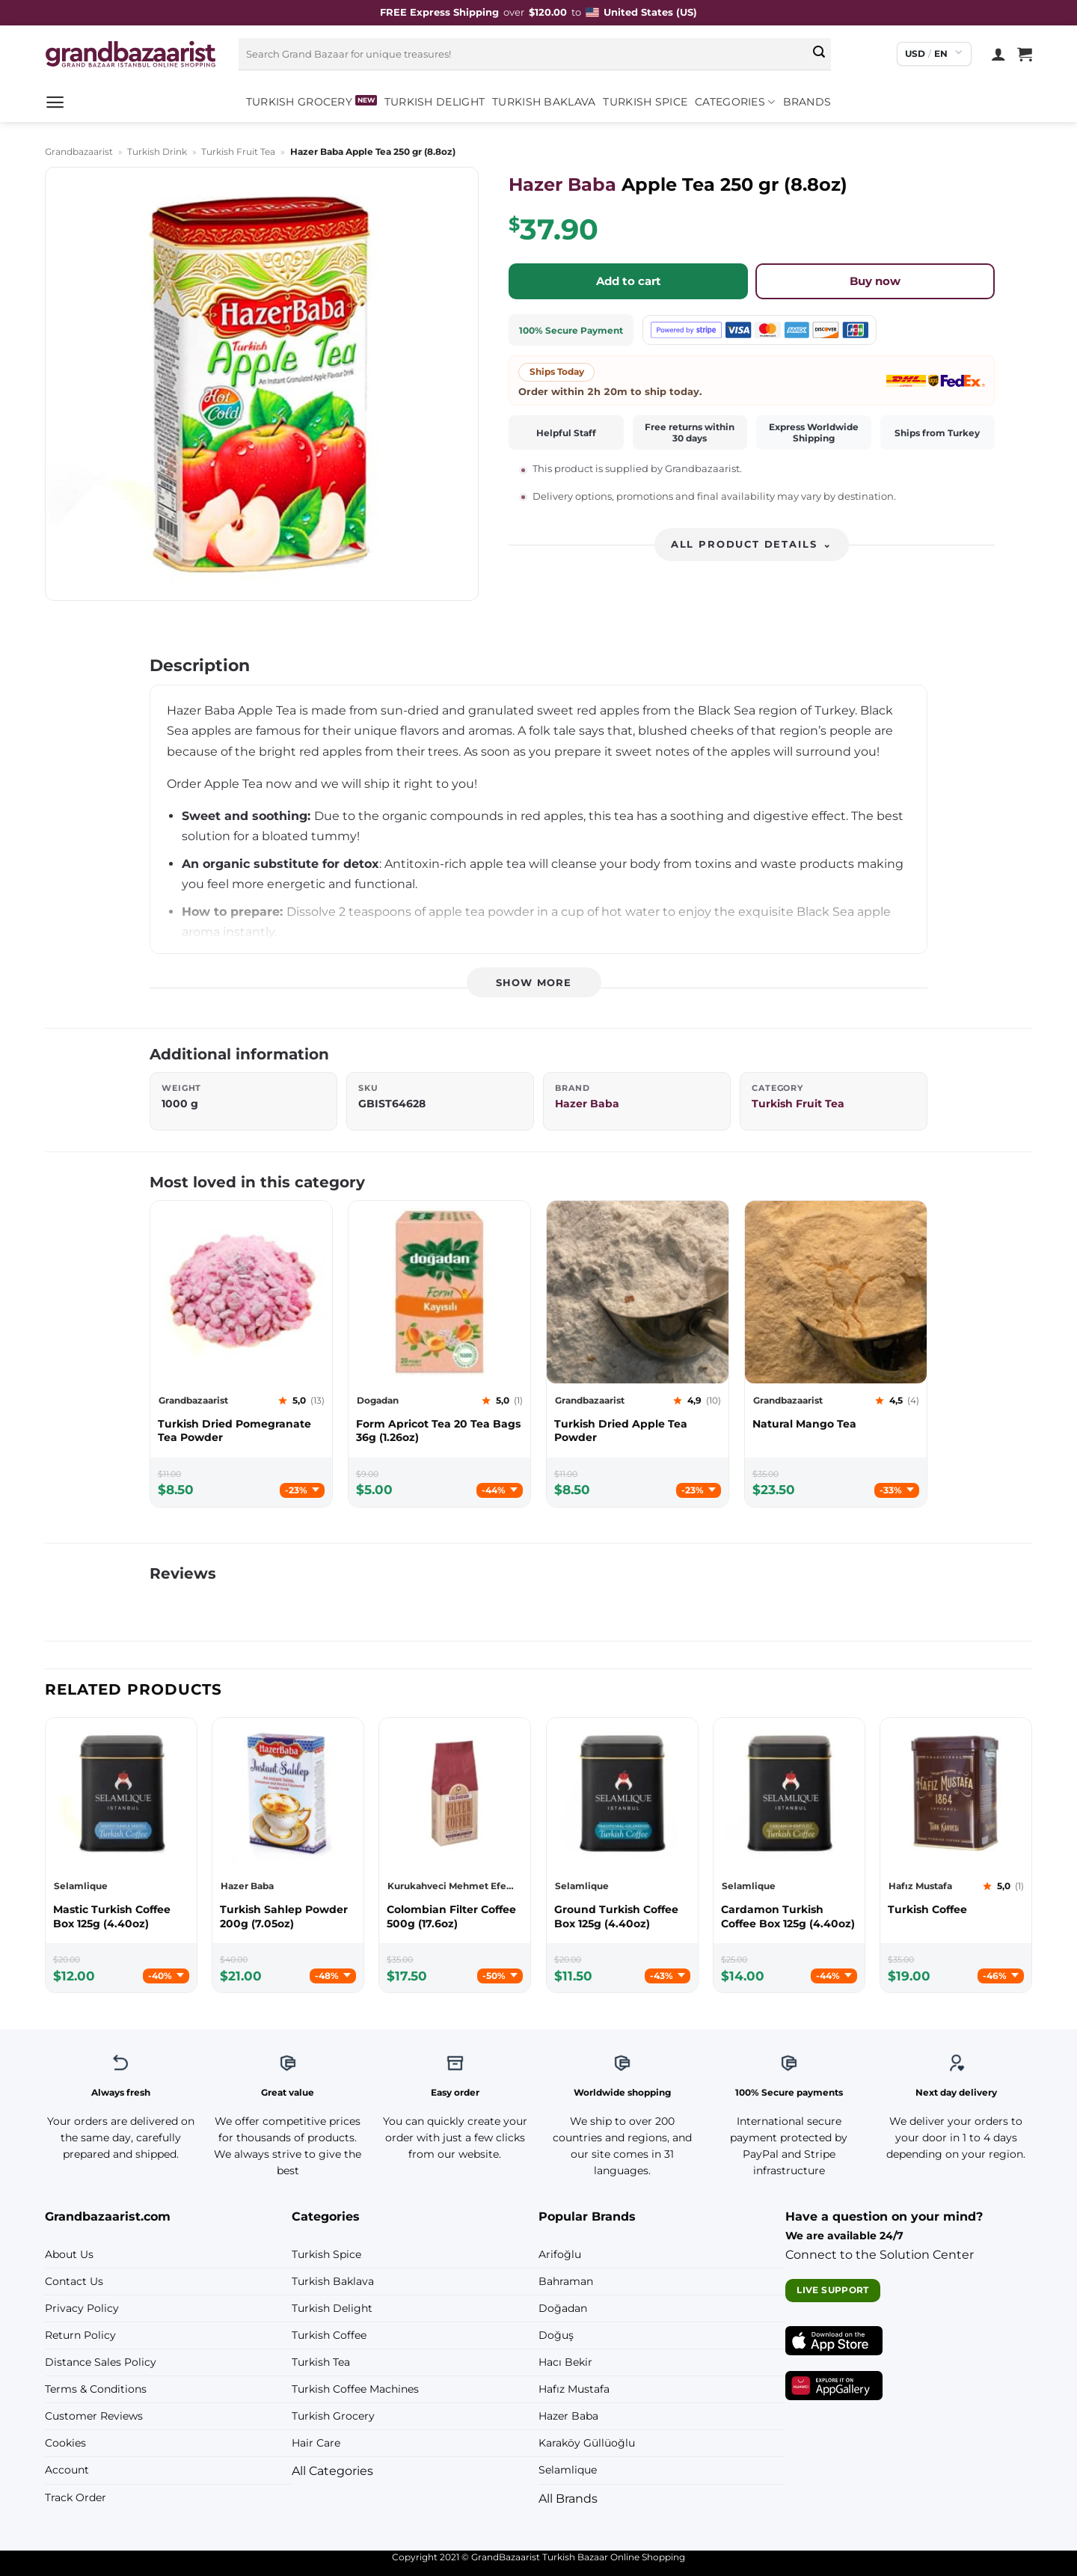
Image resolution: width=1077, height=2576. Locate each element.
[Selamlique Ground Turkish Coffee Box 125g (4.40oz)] (622, 1916)
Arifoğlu (559, 2254)
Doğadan (562, 2308)
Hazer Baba (562, 184)
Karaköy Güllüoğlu (586, 2443)
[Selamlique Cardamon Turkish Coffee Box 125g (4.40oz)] (789, 1916)
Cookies (65, 2443)
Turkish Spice (645, 101)
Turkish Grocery (299, 101)
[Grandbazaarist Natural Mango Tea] (835, 1424)
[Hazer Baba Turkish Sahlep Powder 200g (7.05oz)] (288, 1916)
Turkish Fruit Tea (238, 151)
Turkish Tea (321, 2362)
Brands (807, 101)
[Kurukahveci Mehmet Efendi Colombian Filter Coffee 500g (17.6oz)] (455, 1916)
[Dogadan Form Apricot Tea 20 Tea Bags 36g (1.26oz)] (439, 1430)
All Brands (568, 2498)
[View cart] (1024, 53)
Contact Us (74, 2281)
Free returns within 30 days (689, 432)
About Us (69, 2254)
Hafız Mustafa (574, 2389)
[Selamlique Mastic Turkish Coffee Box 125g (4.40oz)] (121, 1916)
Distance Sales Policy (100, 2362)
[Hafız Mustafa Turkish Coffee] (956, 1909)
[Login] (998, 53)
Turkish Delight (434, 101)
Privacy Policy (82, 2308)
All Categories (332, 2471)
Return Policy (80, 2335)
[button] (55, 102)
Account (67, 2469)
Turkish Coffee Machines (355, 2389)
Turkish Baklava (543, 101)
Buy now (875, 281)
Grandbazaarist (79, 151)
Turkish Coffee (329, 2335)
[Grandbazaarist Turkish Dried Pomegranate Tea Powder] (241, 1430)
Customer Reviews (94, 2416)
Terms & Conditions (96, 2389)
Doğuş (556, 2335)
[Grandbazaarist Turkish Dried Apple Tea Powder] (637, 1430)
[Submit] (820, 54)
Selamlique (567, 2469)
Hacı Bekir (565, 2362)
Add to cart (628, 281)
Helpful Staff (566, 432)
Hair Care (316, 2443)
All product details (751, 544)
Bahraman (565, 2281)
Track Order (75, 2497)
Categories (735, 102)
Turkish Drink (157, 151)
